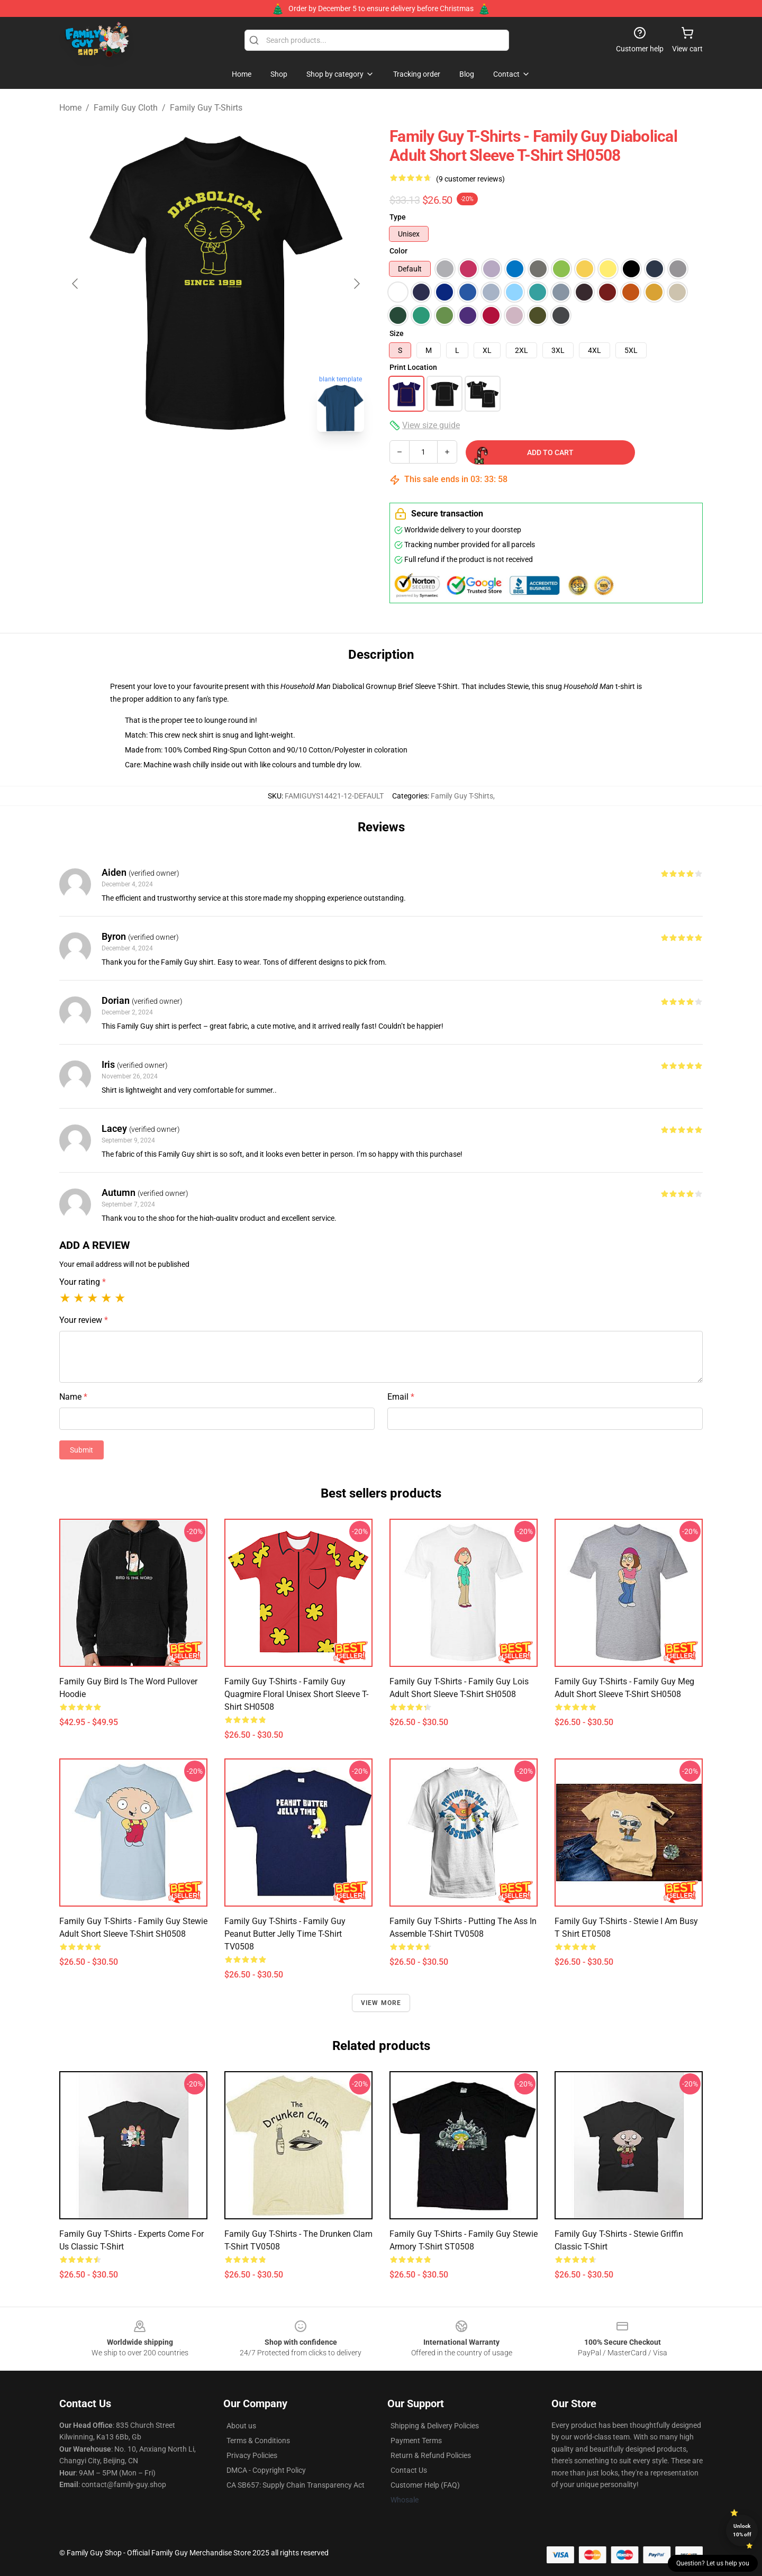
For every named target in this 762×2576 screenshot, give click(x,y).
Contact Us (409, 2470)
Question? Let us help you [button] (712, 2563)
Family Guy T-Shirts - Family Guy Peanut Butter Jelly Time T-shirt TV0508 (285, 1934)
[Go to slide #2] (215, 464)
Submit (81, 1450)
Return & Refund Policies (431, 2455)
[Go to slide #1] (160, 464)
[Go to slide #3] (271, 464)
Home (70, 108)
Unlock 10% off (742, 2530)
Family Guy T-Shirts (206, 108)
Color (398, 251)
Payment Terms (416, 2440)
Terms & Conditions (258, 2440)
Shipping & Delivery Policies (435, 2425)
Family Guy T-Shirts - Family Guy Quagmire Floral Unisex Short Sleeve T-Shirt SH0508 (296, 1694)
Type (397, 217)
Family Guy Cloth (126, 108)
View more (381, 2003)
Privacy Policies (251, 2455)
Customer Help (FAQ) (425, 2485)
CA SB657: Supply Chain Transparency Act (295, 2485)
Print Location (413, 367)
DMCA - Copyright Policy (266, 2470)
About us (241, 2425)
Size (396, 333)
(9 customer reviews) (470, 179)
